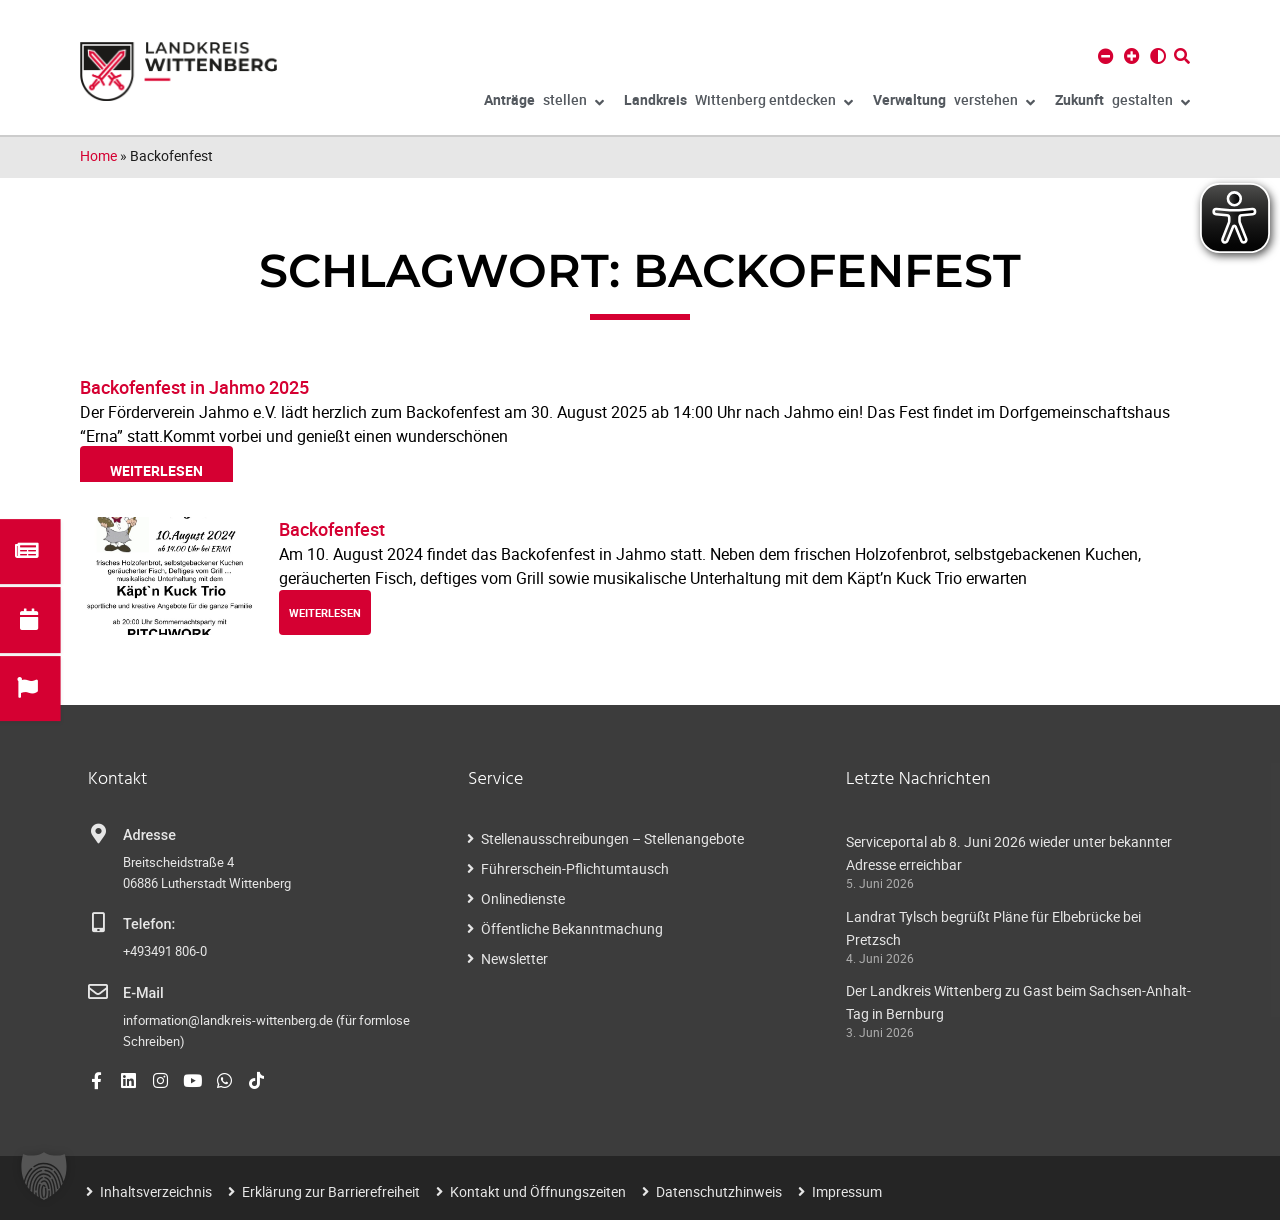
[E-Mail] (98, 992)
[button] (44, 1176)
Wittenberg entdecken (738, 103)
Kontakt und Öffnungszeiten (538, 1191)
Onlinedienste (523, 898)
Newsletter (514, 958)
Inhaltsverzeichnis (156, 1191)
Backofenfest (332, 529)
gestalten (1122, 103)
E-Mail (143, 993)
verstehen (954, 103)
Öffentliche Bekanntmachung (572, 928)
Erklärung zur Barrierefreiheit (331, 1191)
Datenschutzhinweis (719, 1191)
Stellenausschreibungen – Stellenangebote (612, 838)
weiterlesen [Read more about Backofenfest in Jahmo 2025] (156, 470)
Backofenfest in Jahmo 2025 (194, 387)
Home (98, 155)
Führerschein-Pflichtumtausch (575, 868)
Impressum (847, 1191)
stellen (544, 103)
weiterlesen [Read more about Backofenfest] (325, 612)
